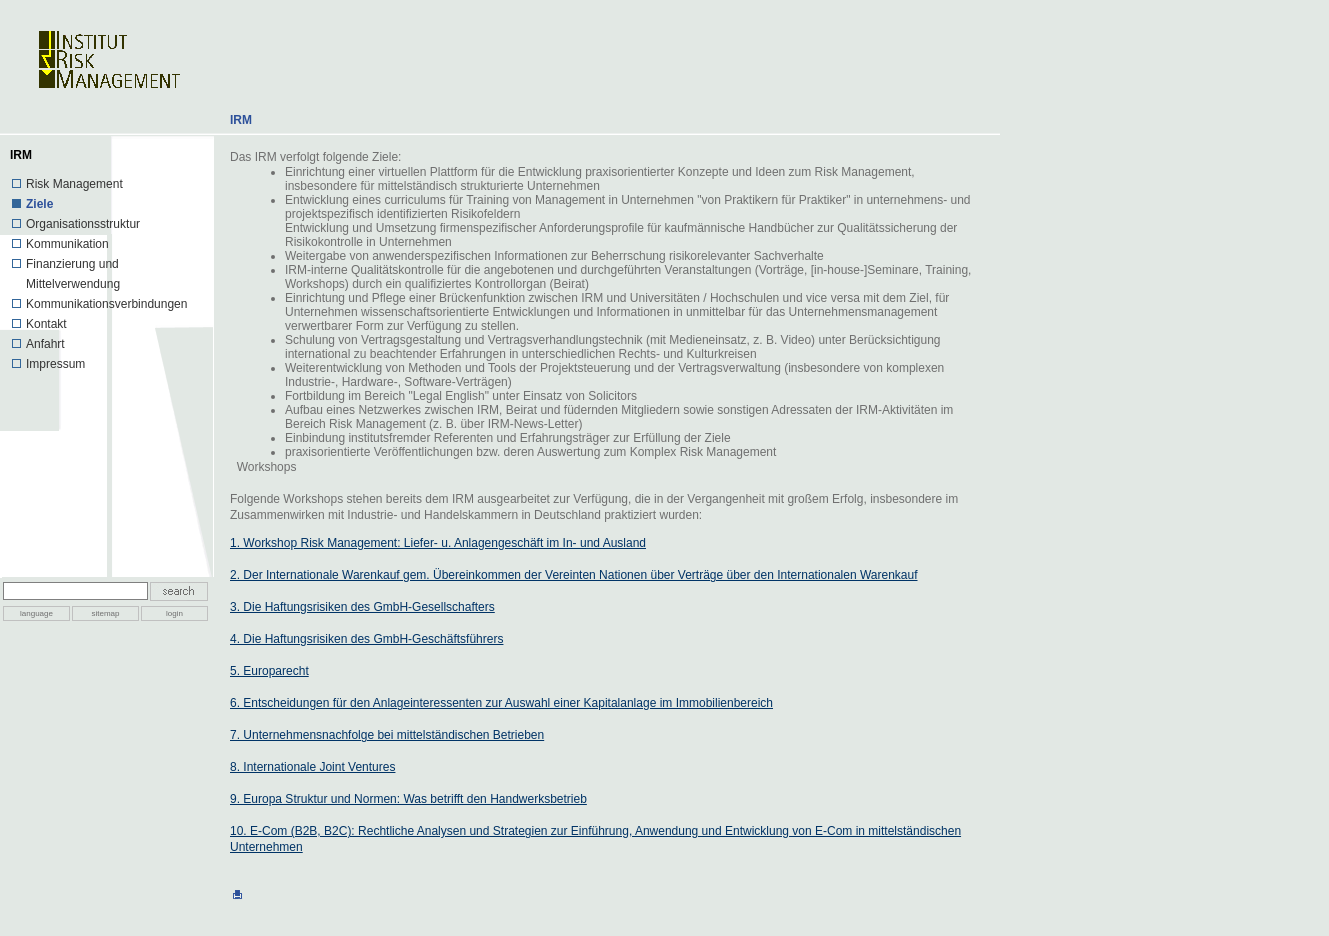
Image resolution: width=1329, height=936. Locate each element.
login (174, 613)
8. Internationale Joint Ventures (312, 767)
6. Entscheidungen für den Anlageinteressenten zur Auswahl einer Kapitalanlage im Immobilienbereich (501, 703)
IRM (241, 120)
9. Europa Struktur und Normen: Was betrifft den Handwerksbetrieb (408, 799)
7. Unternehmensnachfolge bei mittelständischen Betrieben (387, 735)
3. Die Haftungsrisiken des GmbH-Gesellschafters (362, 607)
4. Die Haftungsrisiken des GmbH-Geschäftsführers (366, 639)
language (36, 613)
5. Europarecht (269, 671)
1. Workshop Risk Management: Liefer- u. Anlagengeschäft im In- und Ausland (438, 543)
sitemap (105, 613)
